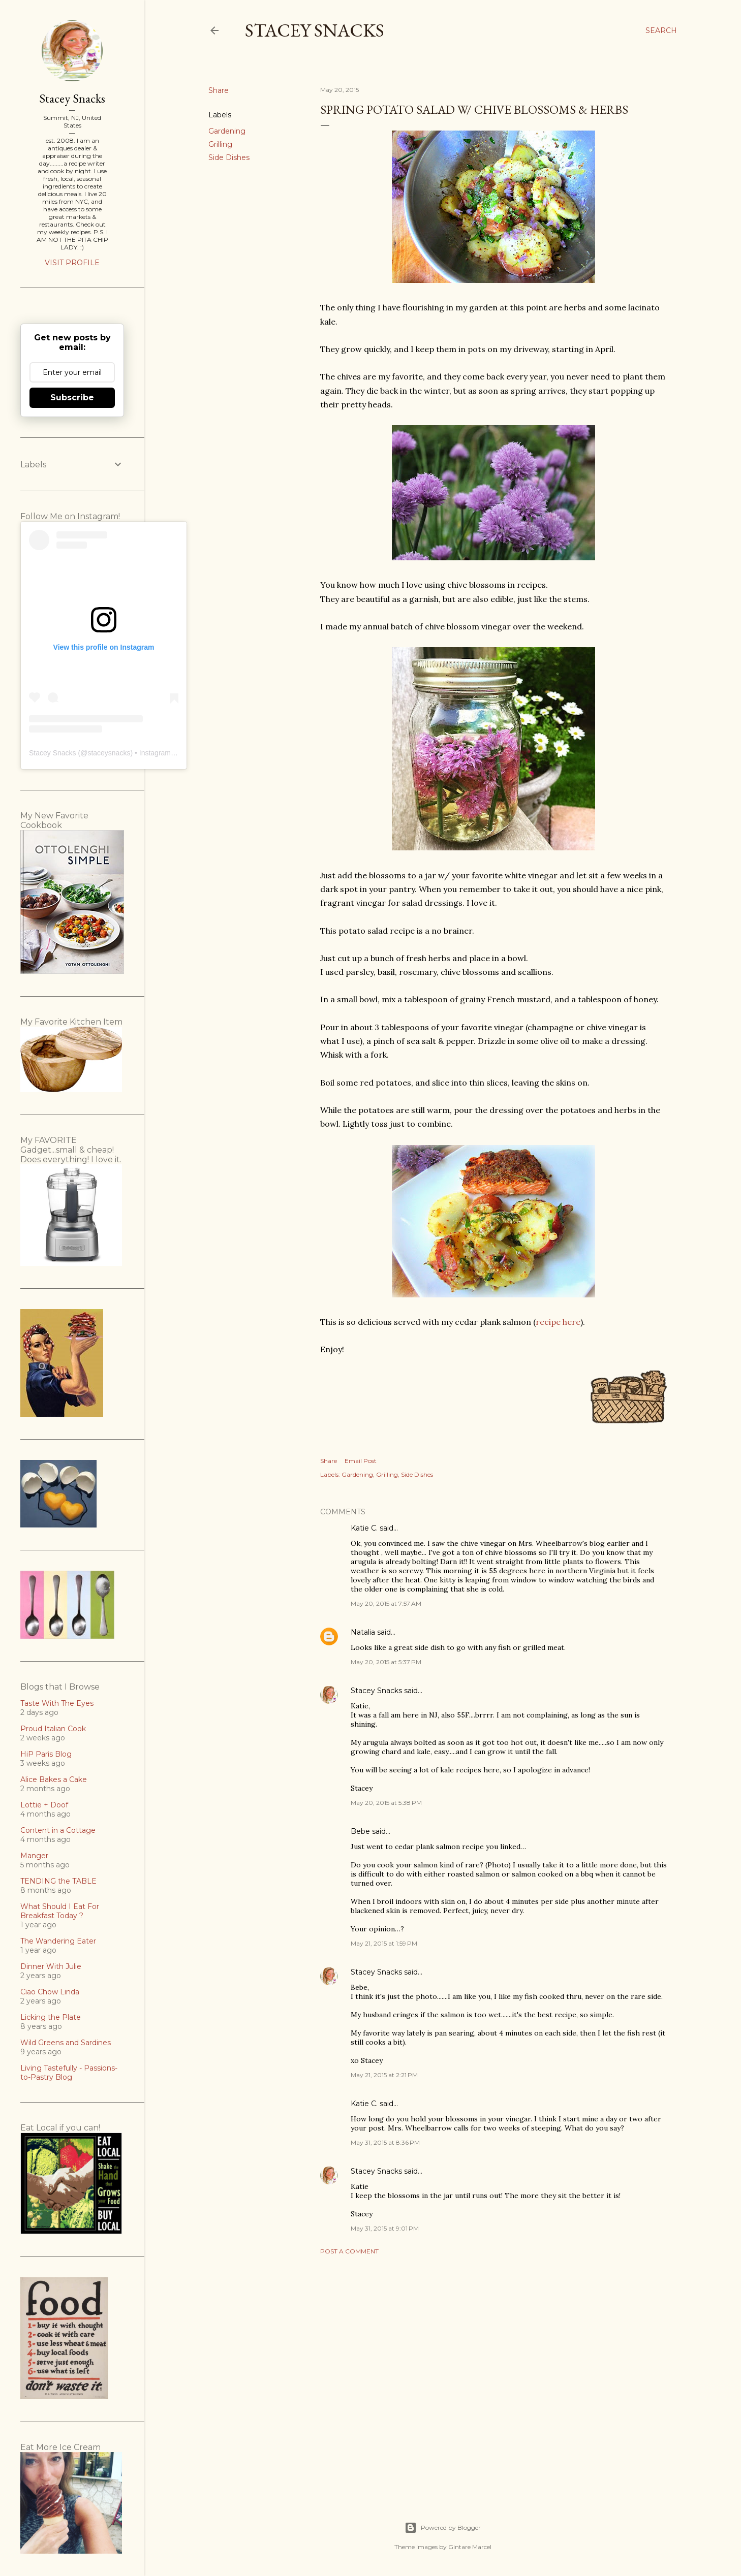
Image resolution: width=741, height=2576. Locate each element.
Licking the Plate (50, 2017)
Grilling (220, 144)
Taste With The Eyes (57, 1703)
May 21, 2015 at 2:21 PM (384, 2075)
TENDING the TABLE (58, 1881)
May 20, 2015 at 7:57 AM (386, 1603)
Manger (34, 1855)
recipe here (558, 1322)
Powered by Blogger (443, 2528)
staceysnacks (108, 753)
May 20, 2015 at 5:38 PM (386, 1802)
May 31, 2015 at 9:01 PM (385, 2228)
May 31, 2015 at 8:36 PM (385, 2142)
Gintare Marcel (469, 2547)
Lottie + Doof (44, 1804)
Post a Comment (349, 2251)
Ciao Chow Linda (49, 1991)
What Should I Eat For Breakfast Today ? (59, 1911)
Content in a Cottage (58, 1830)
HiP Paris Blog (46, 1754)
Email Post (361, 1461)
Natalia (363, 1632)
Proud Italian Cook (53, 1728)
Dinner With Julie (50, 1966)
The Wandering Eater (58, 1941)
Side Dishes (229, 157)
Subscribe (72, 397)
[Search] (661, 30)
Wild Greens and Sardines (65, 2042)
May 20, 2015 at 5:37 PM (386, 1662)
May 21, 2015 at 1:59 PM (384, 1943)
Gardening (226, 131)
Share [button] (218, 90)
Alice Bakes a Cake (53, 1779)
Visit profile (72, 262)
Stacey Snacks (314, 30)
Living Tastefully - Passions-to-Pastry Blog (68, 2072)
